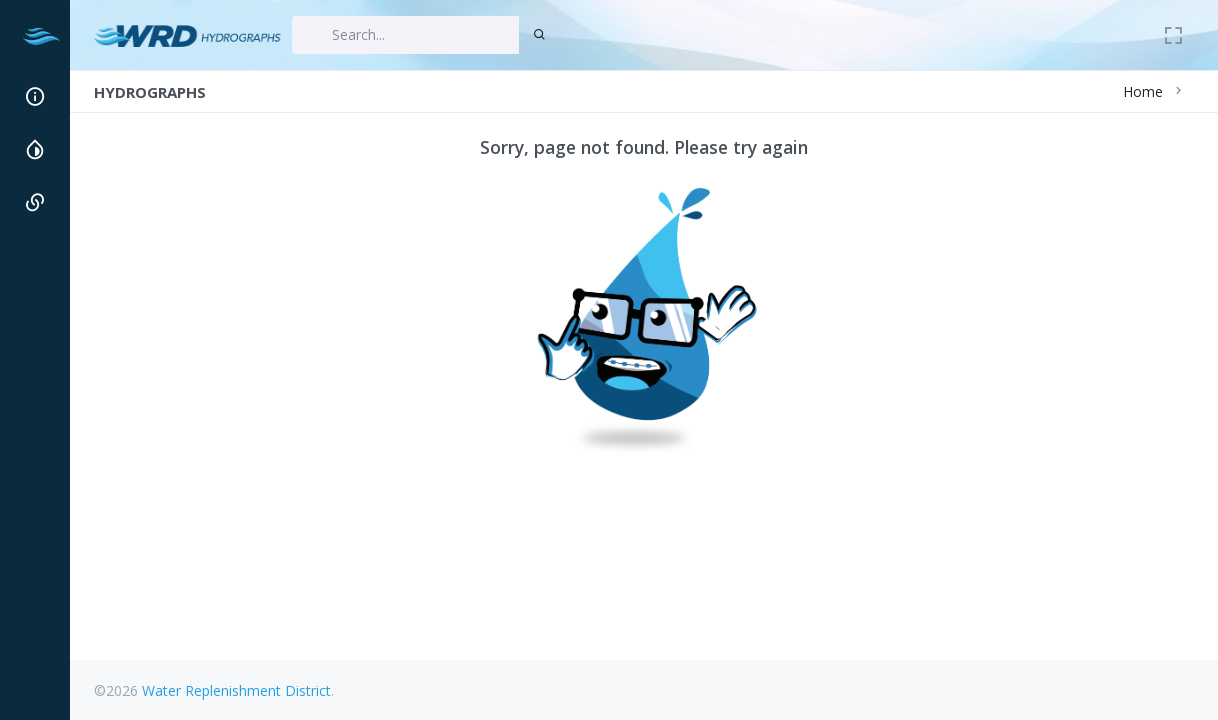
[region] (34, 382)
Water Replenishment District (236, 690)
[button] (34, 96)
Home (1143, 91)
